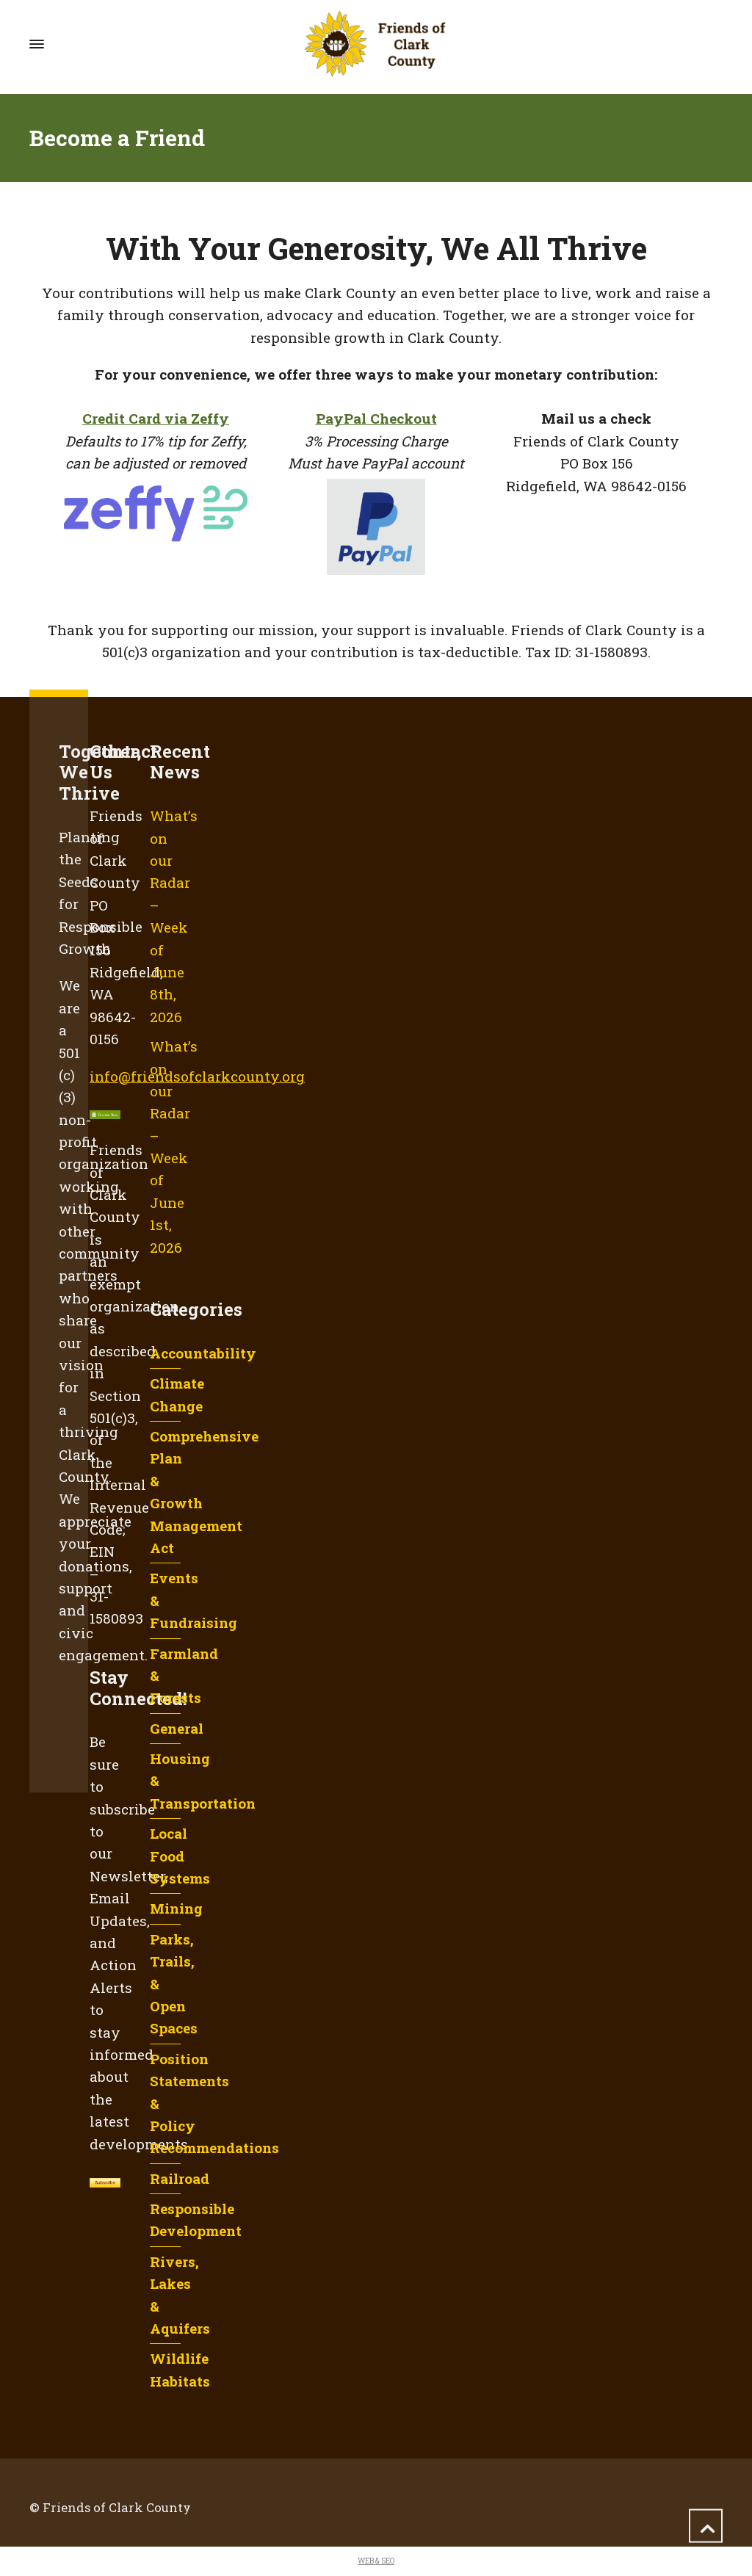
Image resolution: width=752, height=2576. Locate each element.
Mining (176, 1908)
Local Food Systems (180, 1855)
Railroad (179, 2178)
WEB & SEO (376, 2561)
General (176, 1728)
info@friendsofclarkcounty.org (197, 1076)
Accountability (203, 1353)
